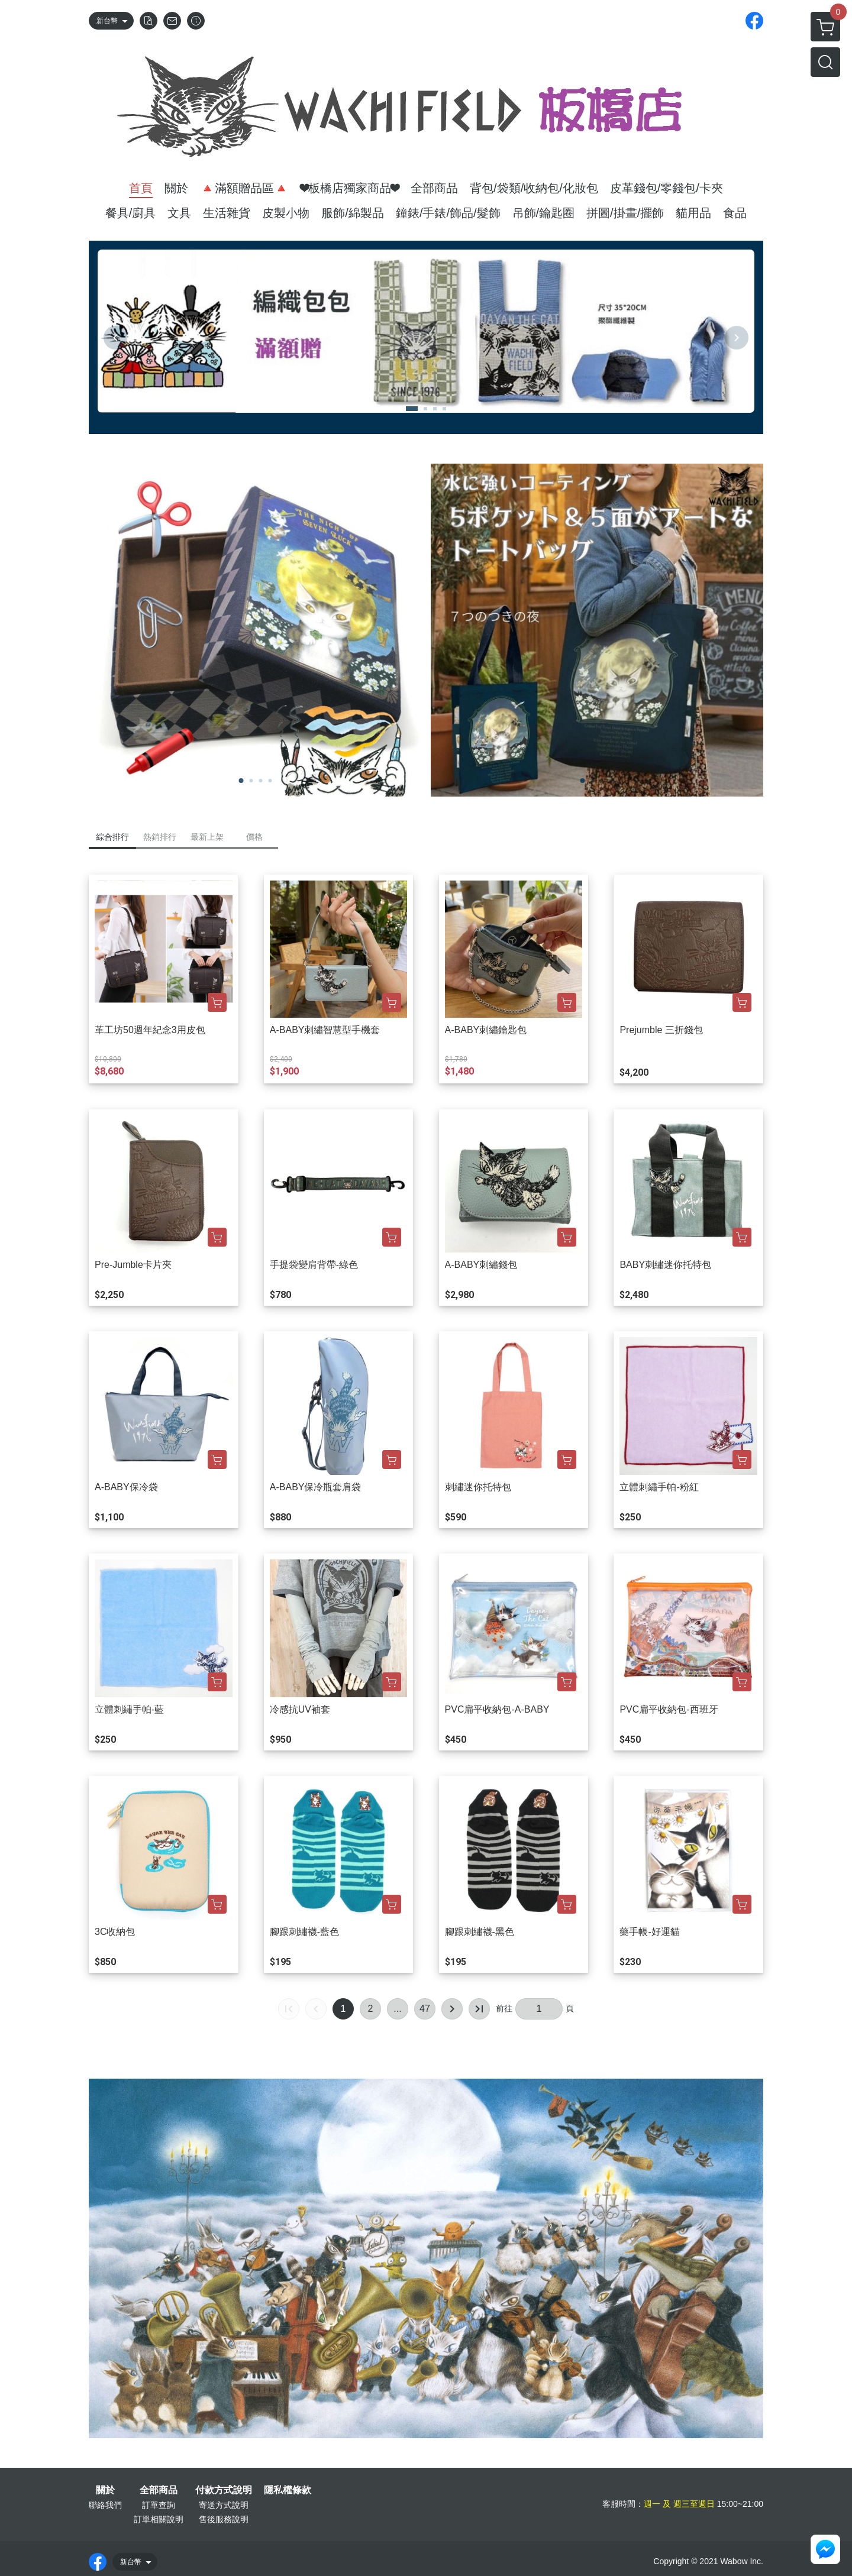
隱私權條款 (287, 2490)
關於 (105, 2490)
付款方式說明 (223, 2490)
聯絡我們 (105, 2505)
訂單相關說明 (158, 2519)
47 (424, 2009)
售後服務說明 (223, 2519)
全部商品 (159, 2490)
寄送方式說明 (223, 2505)
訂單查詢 (158, 2505)
